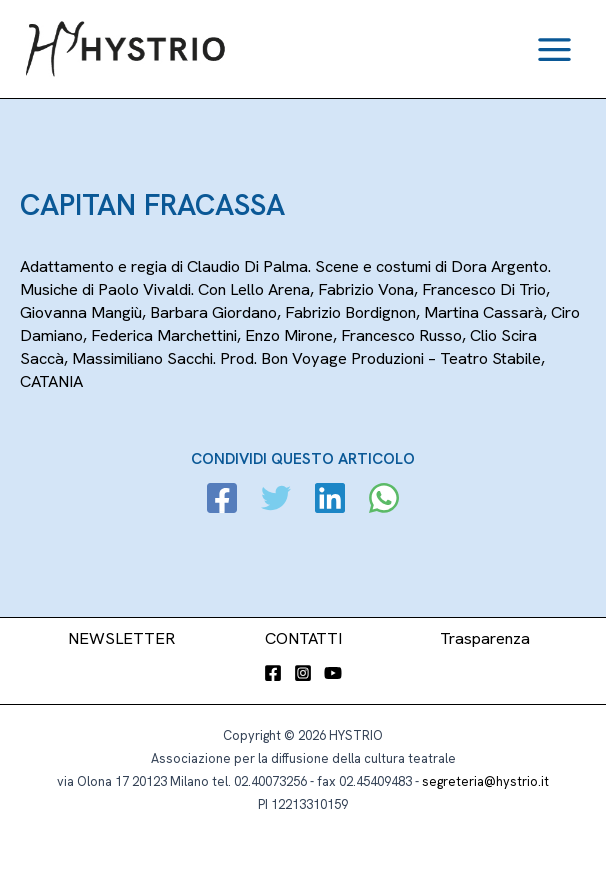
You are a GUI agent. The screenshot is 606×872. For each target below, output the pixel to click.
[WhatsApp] (384, 500)
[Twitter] (276, 500)
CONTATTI (303, 638)
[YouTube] (333, 673)
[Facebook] (222, 500)
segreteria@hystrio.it (485, 781)
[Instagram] (303, 673)
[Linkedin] (330, 500)
